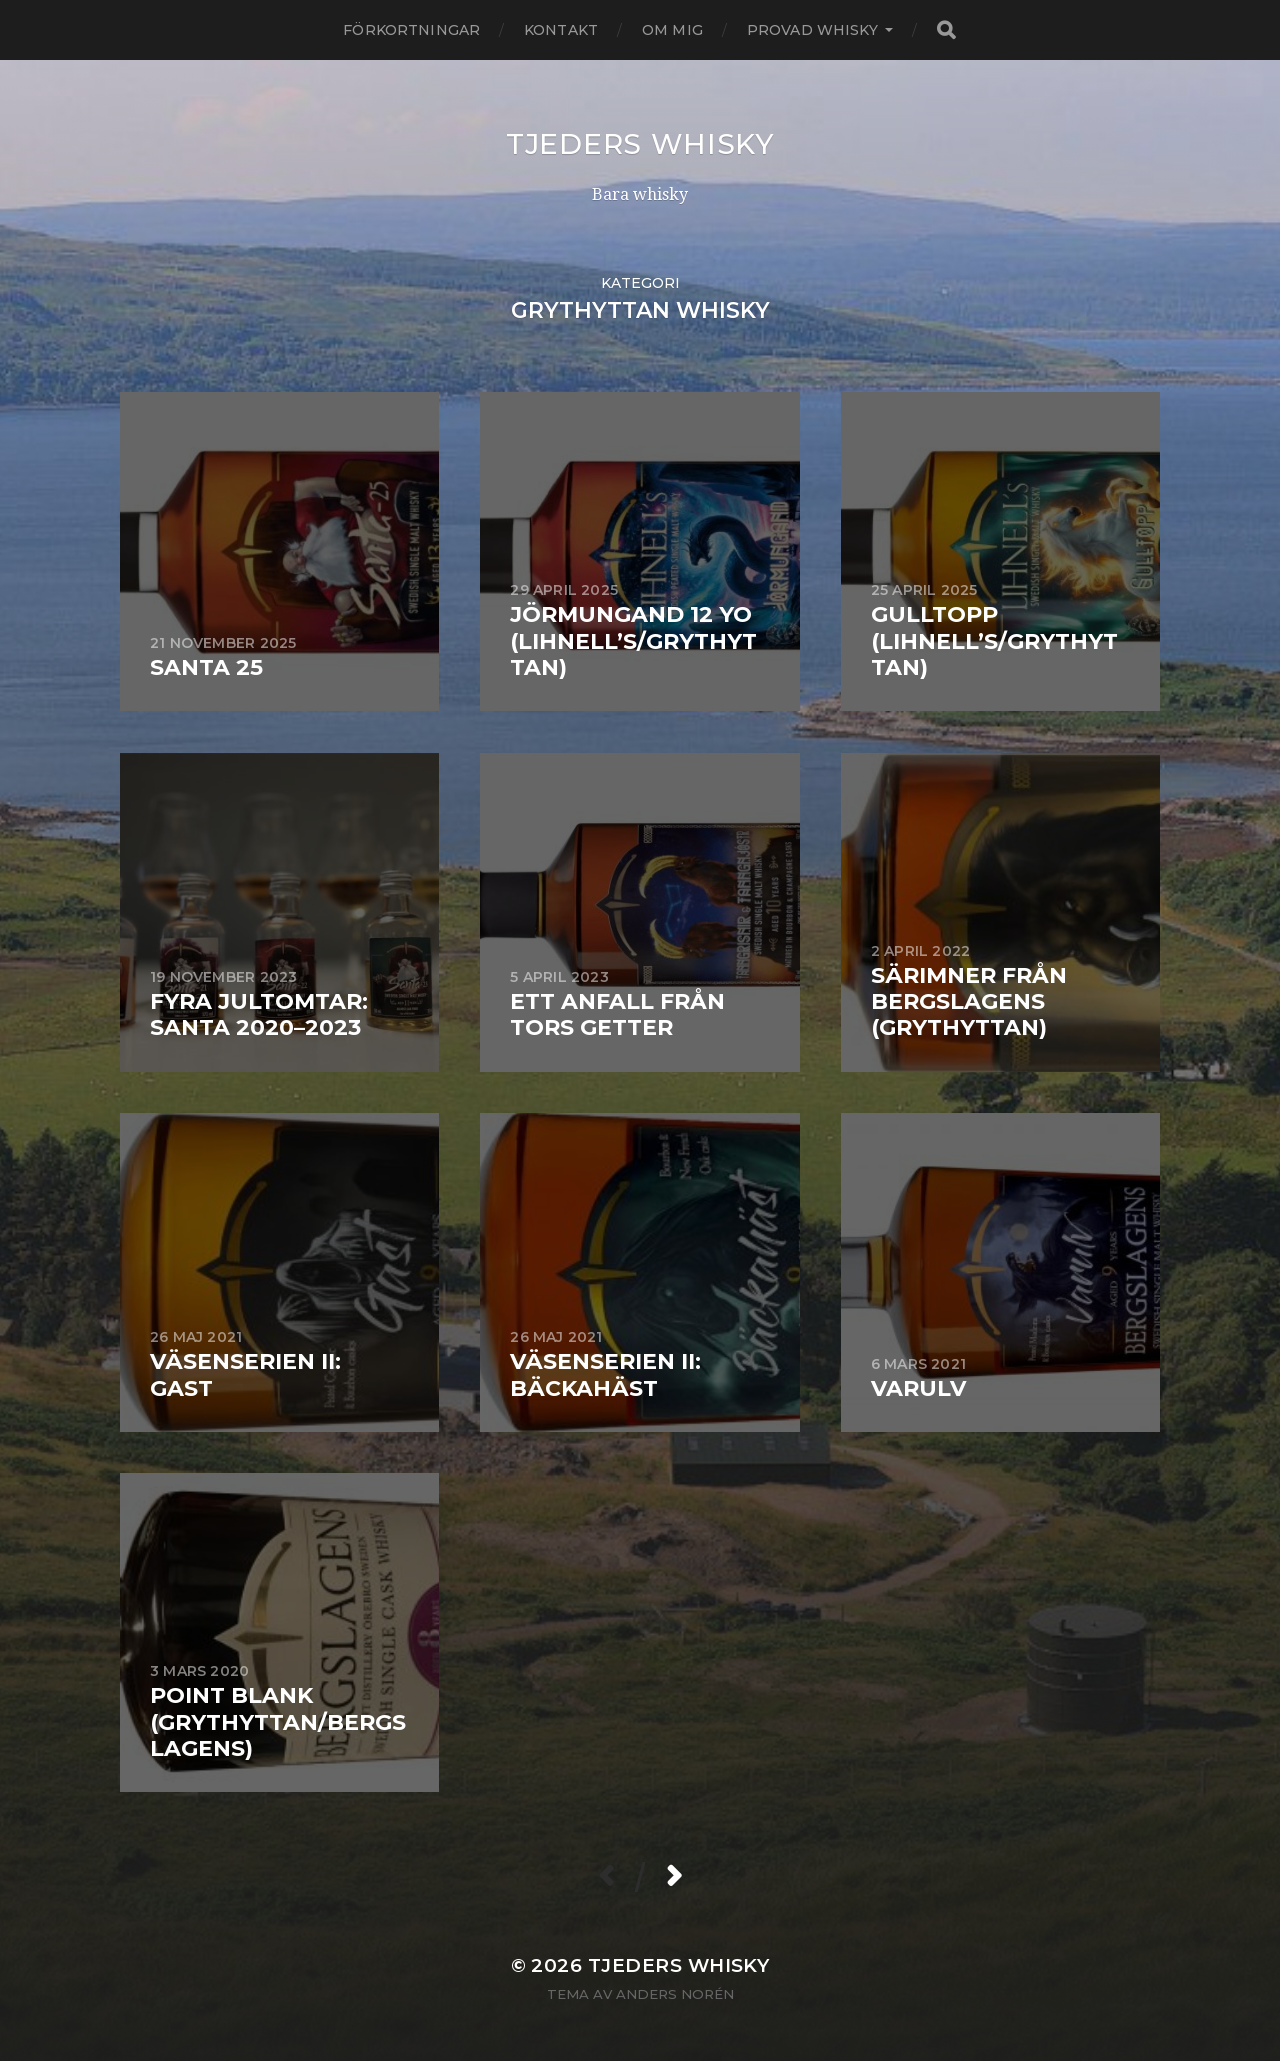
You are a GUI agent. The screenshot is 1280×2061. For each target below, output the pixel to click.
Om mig (672, 30)
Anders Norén (675, 1994)
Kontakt (561, 30)
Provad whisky (812, 30)
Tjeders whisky (640, 144)
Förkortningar (411, 30)
